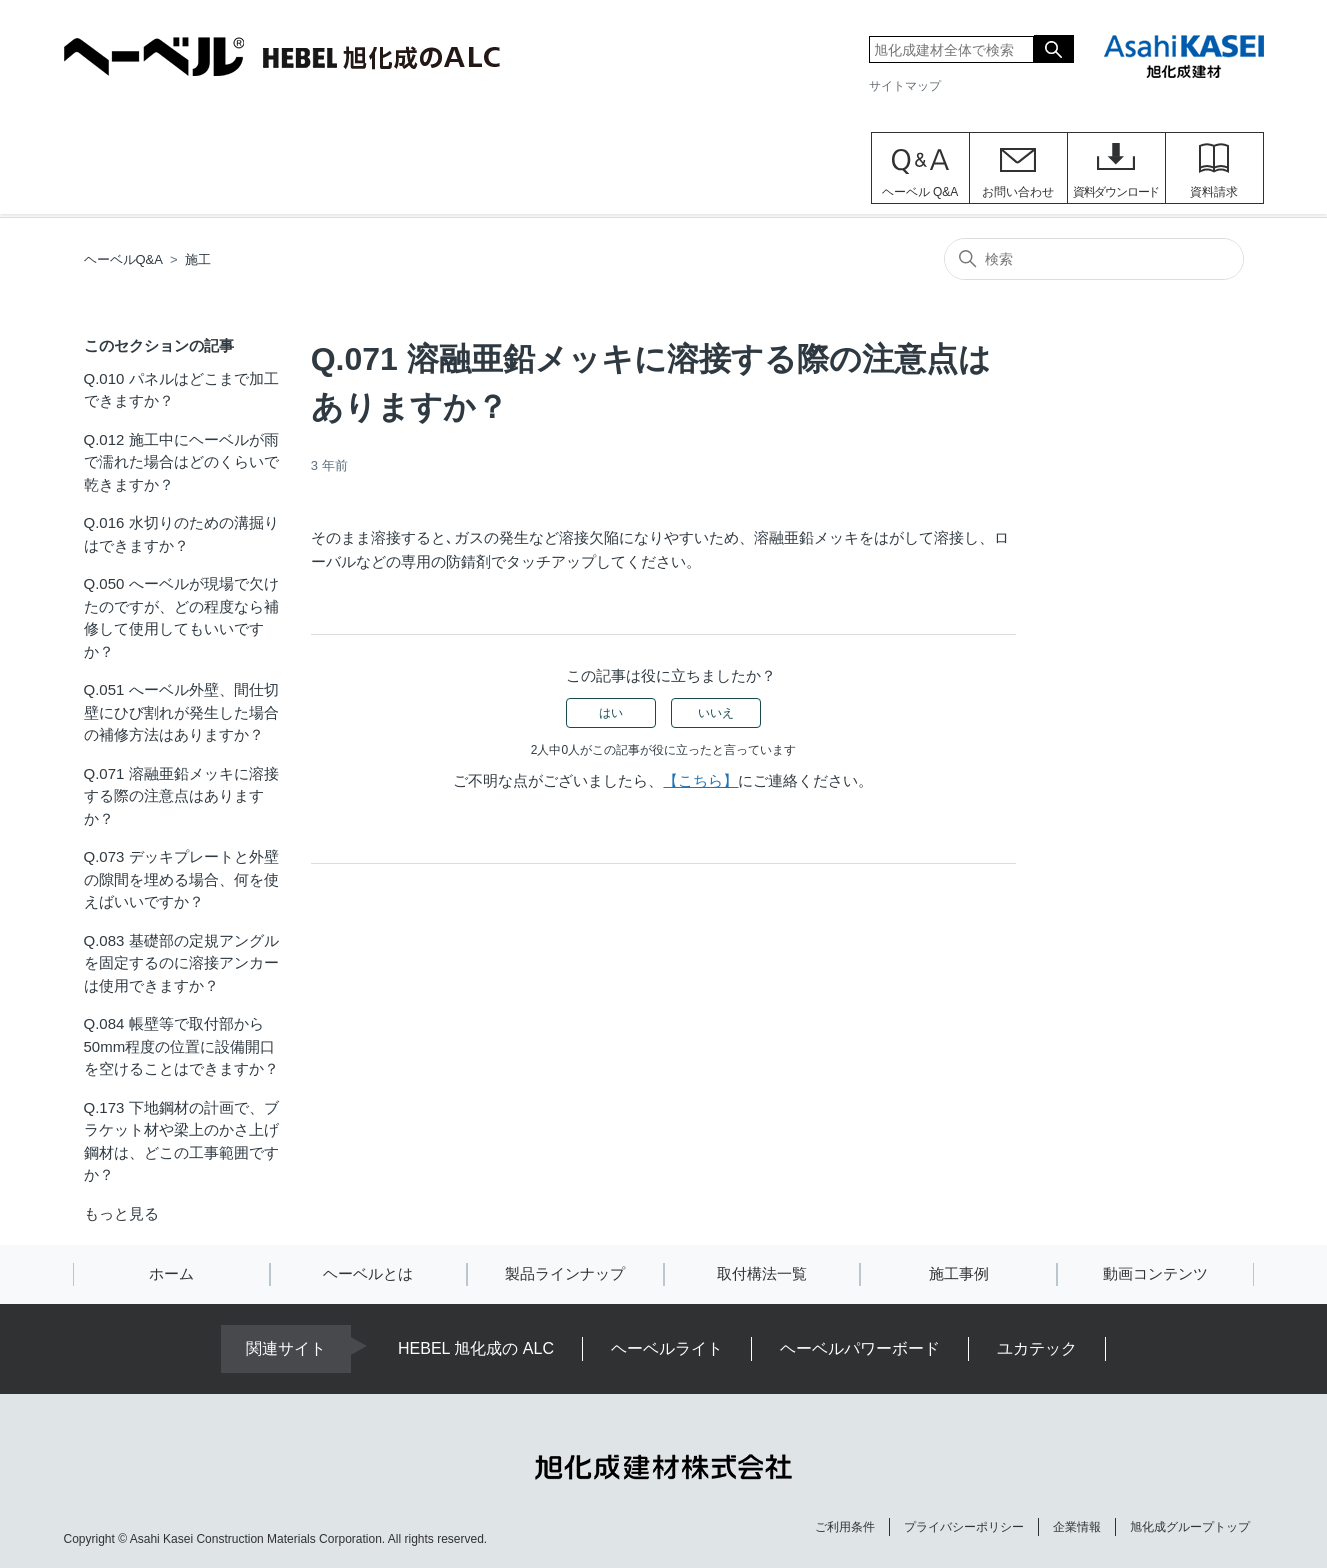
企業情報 (1077, 1527)
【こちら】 (700, 780)
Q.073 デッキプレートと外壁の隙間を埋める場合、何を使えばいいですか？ (181, 879)
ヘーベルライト (667, 1348)
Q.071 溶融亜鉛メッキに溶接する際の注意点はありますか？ (181, 796)
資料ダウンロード (1116, 192)
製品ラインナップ (565, 1273)
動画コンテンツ (1155, 1273)
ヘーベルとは (368, 1273)
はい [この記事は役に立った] (611, 713)
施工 (198, 259)
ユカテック (1037, 1348)
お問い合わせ (1018, 192)
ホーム (171, 1273)
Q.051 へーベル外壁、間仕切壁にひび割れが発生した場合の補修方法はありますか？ (181, 712)
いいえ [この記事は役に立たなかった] (716, 713)
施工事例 (959, 1273)
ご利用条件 (845, 1527)
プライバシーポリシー (964, 1527)
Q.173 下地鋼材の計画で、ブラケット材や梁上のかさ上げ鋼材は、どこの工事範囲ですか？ (181, 1141)
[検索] (1094, 259)
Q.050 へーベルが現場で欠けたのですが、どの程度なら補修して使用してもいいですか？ (181, 617)
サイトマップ (905, 86)
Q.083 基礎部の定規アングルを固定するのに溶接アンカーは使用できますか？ (181, 963)
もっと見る (121, 1213)
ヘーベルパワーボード (860, 1348)
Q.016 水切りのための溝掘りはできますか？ (181, 534)
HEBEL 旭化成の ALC (476, 1348)
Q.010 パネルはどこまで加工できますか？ (181, 390)
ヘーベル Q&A (920, 192)
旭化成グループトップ (1190, 1527)
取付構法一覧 (762, 1273)
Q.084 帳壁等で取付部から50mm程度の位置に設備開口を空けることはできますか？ (181, 1046)
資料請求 (1214, 192)
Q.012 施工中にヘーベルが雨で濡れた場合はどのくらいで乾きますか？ (181, 462)
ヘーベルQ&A (123, 259)
